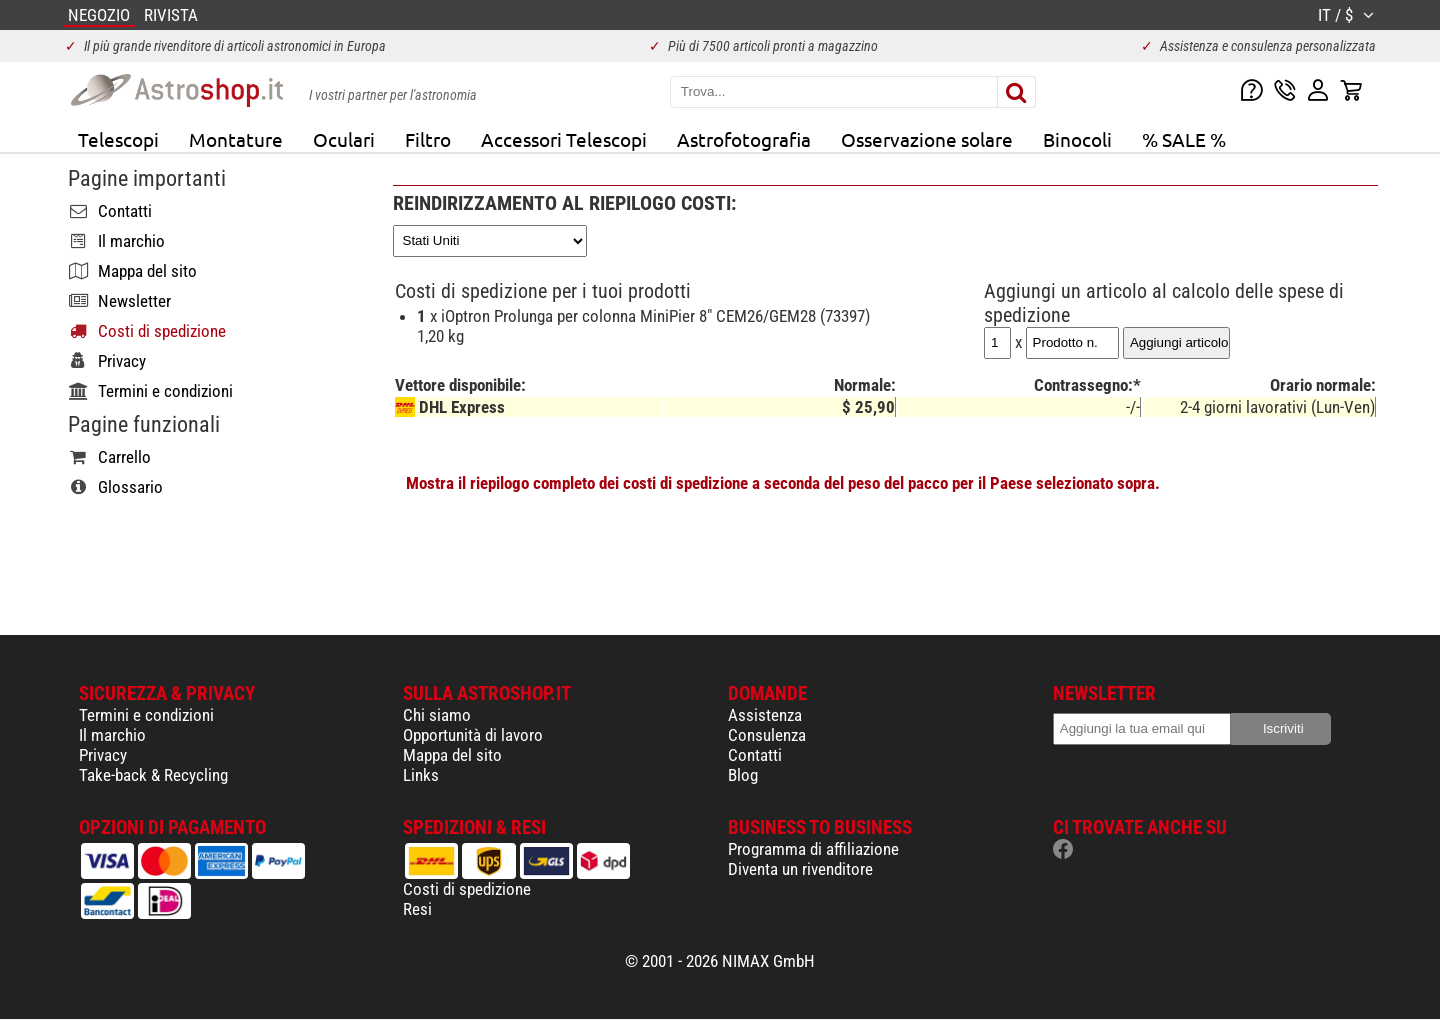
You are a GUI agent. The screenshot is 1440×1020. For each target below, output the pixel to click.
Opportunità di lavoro (473, 735)
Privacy (103, 755)
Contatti (755, 755)
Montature (236, 139)
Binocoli (1077, 139)
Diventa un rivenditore (800, 869)
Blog (743, 775)
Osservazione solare (927, 139)
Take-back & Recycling (153, 775)
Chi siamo (437, 715)
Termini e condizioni (146, 715)
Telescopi (118, 139)
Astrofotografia (744, 139)
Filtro (428, 139)
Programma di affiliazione (813, 849)
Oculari (344, 139)
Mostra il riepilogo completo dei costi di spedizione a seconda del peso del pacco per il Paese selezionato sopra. (783, 483)
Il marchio (112, 735)
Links (421, 775)
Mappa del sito (452, 755)
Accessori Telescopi (564, 139)
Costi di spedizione (467, 889)
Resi (417, 909)
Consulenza (767, 735)
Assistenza (765, 715)
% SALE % (1184, 139)
